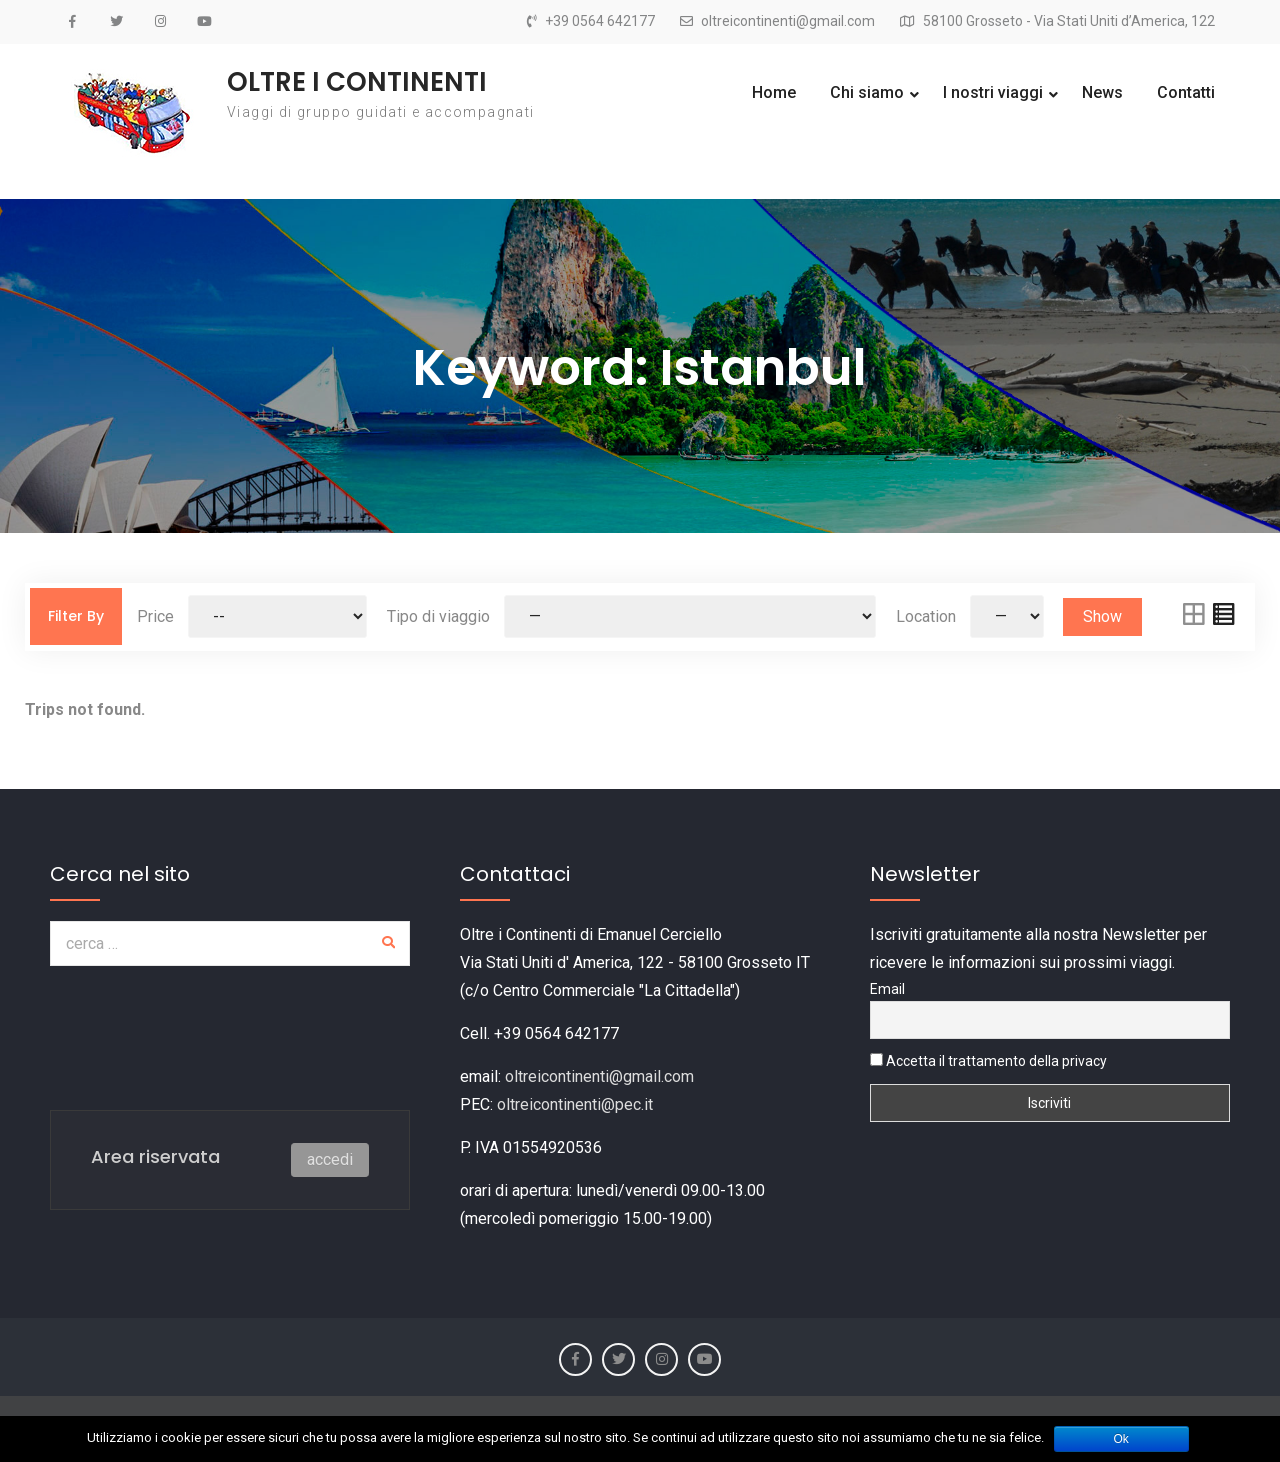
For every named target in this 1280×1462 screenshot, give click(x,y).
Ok (1121, 1439)
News (1102, 92)
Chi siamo (867, 92)
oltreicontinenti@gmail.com (788, 21)
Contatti (1186, 92)
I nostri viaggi (993, 92)
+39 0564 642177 (600, 21)
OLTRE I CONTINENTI (357, 82)
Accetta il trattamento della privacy (988, 1061)
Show (1102, 616)
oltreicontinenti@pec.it (575, 1104)
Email (887, 989)
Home (774, 92)
